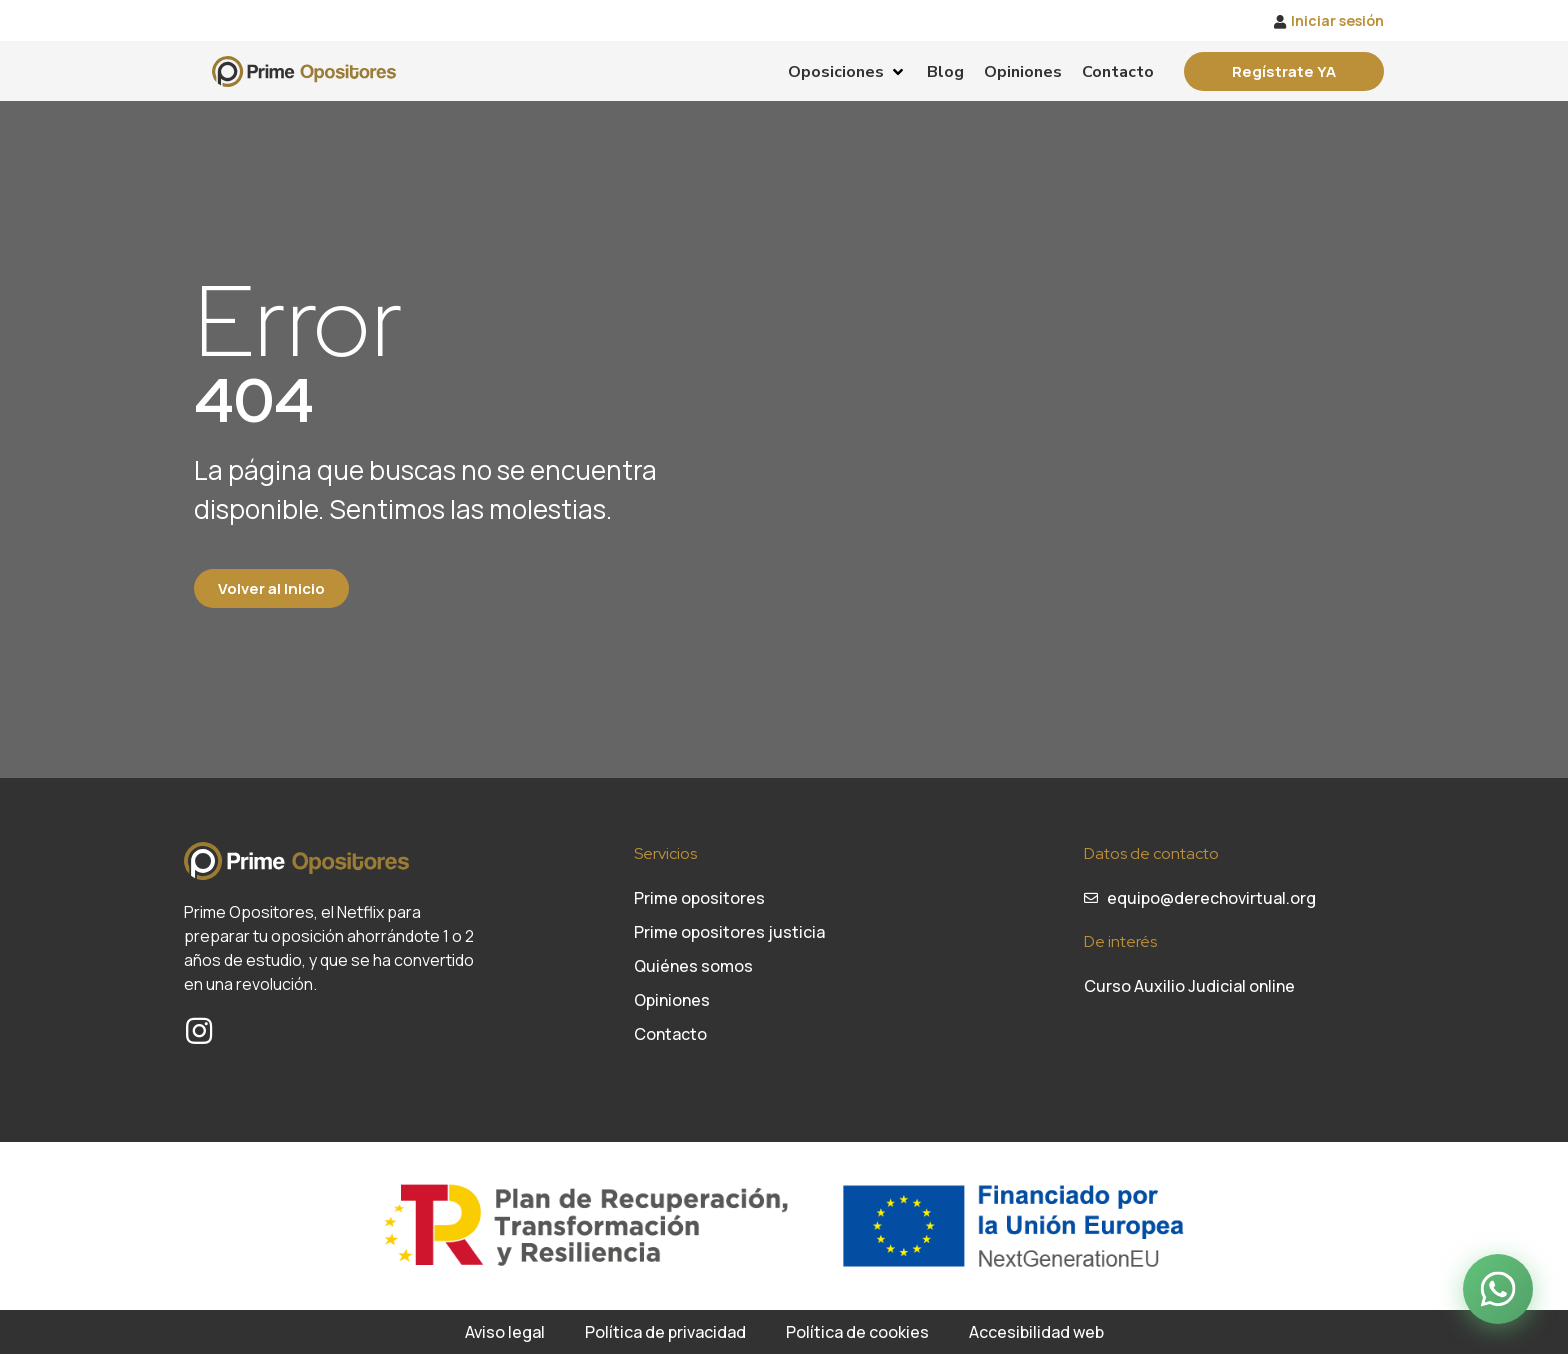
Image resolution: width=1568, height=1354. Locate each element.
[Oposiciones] (847, 72)
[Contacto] (1118, 72)
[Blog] (945, 72)
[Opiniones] (1023, 72)
